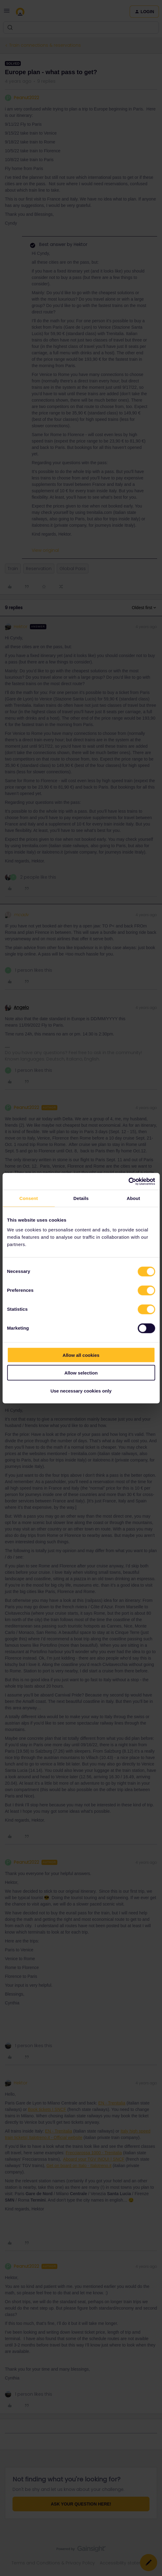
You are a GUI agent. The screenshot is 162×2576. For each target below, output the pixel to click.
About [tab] (133, 1198)
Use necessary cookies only (80, 1390)
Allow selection (81, 1372)
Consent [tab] (28, 1198)
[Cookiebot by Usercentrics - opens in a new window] (128, 1181)
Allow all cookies (81, 1354)
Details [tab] (81, 1198)
